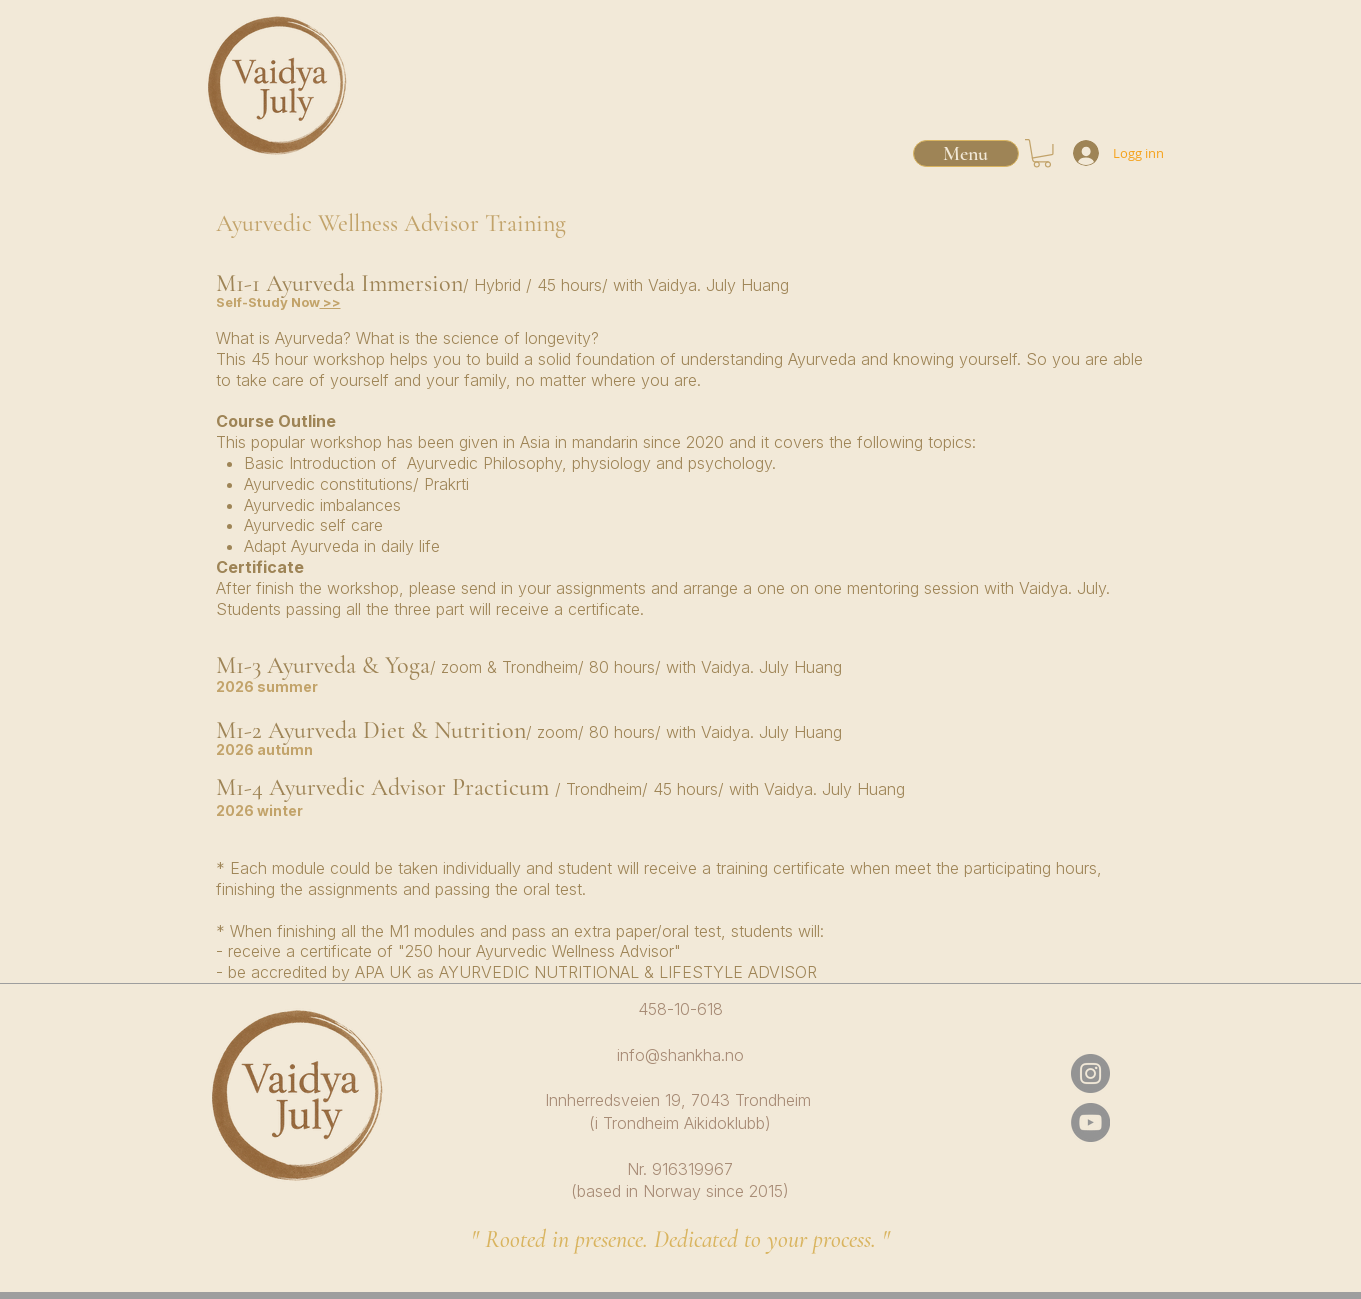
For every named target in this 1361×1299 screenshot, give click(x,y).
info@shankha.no (680, 1055)
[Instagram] (1090, 1073)
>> (330, 302)
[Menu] (966, 153)
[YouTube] (1090, 1122)
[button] (1042, 153)
